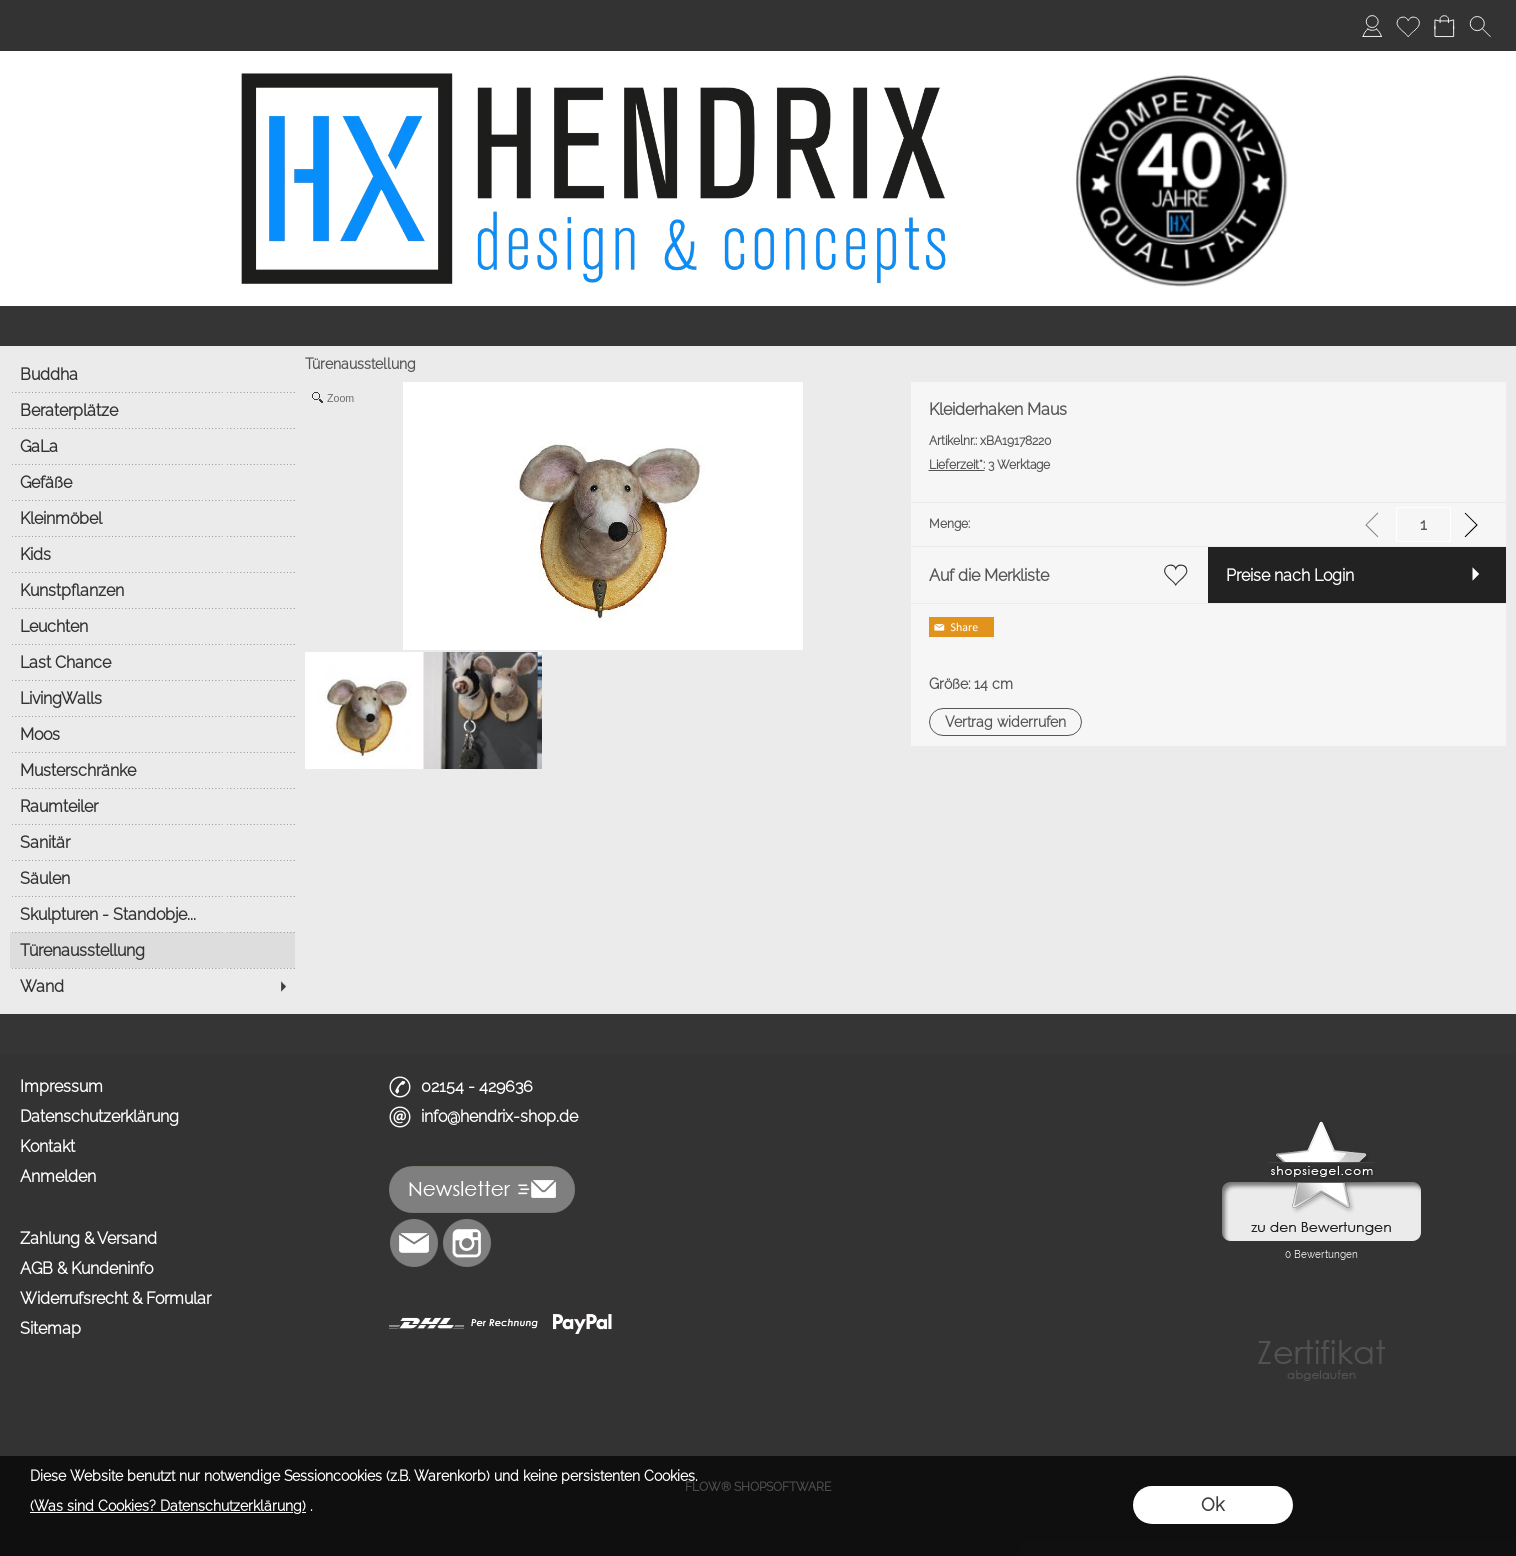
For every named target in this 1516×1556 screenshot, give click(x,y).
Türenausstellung (360, 364)
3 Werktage (989, 465)
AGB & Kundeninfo (86, 1268)
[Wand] (152, 986)
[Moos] (152, 734)
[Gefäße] (152, 482)
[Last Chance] (152, 662)
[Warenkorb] (1444, 26)
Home (42, 25)
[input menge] (1423, 524)
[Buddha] (152, 374)
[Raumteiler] (152, 806)
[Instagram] (467, 1243)
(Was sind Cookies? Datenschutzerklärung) (168, 1506)
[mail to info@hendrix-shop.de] (414, 1243)
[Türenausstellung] (152, 950)
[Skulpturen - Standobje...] (152, 914)
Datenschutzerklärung (99, 1116)
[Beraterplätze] (152, 410)
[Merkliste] (1408, 26)
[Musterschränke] (152, 770)
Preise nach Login (1290, 575)
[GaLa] (152, 446)
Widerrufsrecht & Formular (115, 1298)
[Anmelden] (1372, 26)
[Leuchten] (152, 626)
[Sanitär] (152, 842)
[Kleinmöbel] (152, 518)
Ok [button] (1212, 1504)
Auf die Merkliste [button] (989, 575)
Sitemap (50, 1328)
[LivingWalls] (152, 698)
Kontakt (47, 1146)
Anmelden (58, 1176)
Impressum (61, 1086)
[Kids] (152, 554)
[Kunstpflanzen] (152, 590)
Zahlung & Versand (88, 1238)
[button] (1480, 26)
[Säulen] (152, 878)
